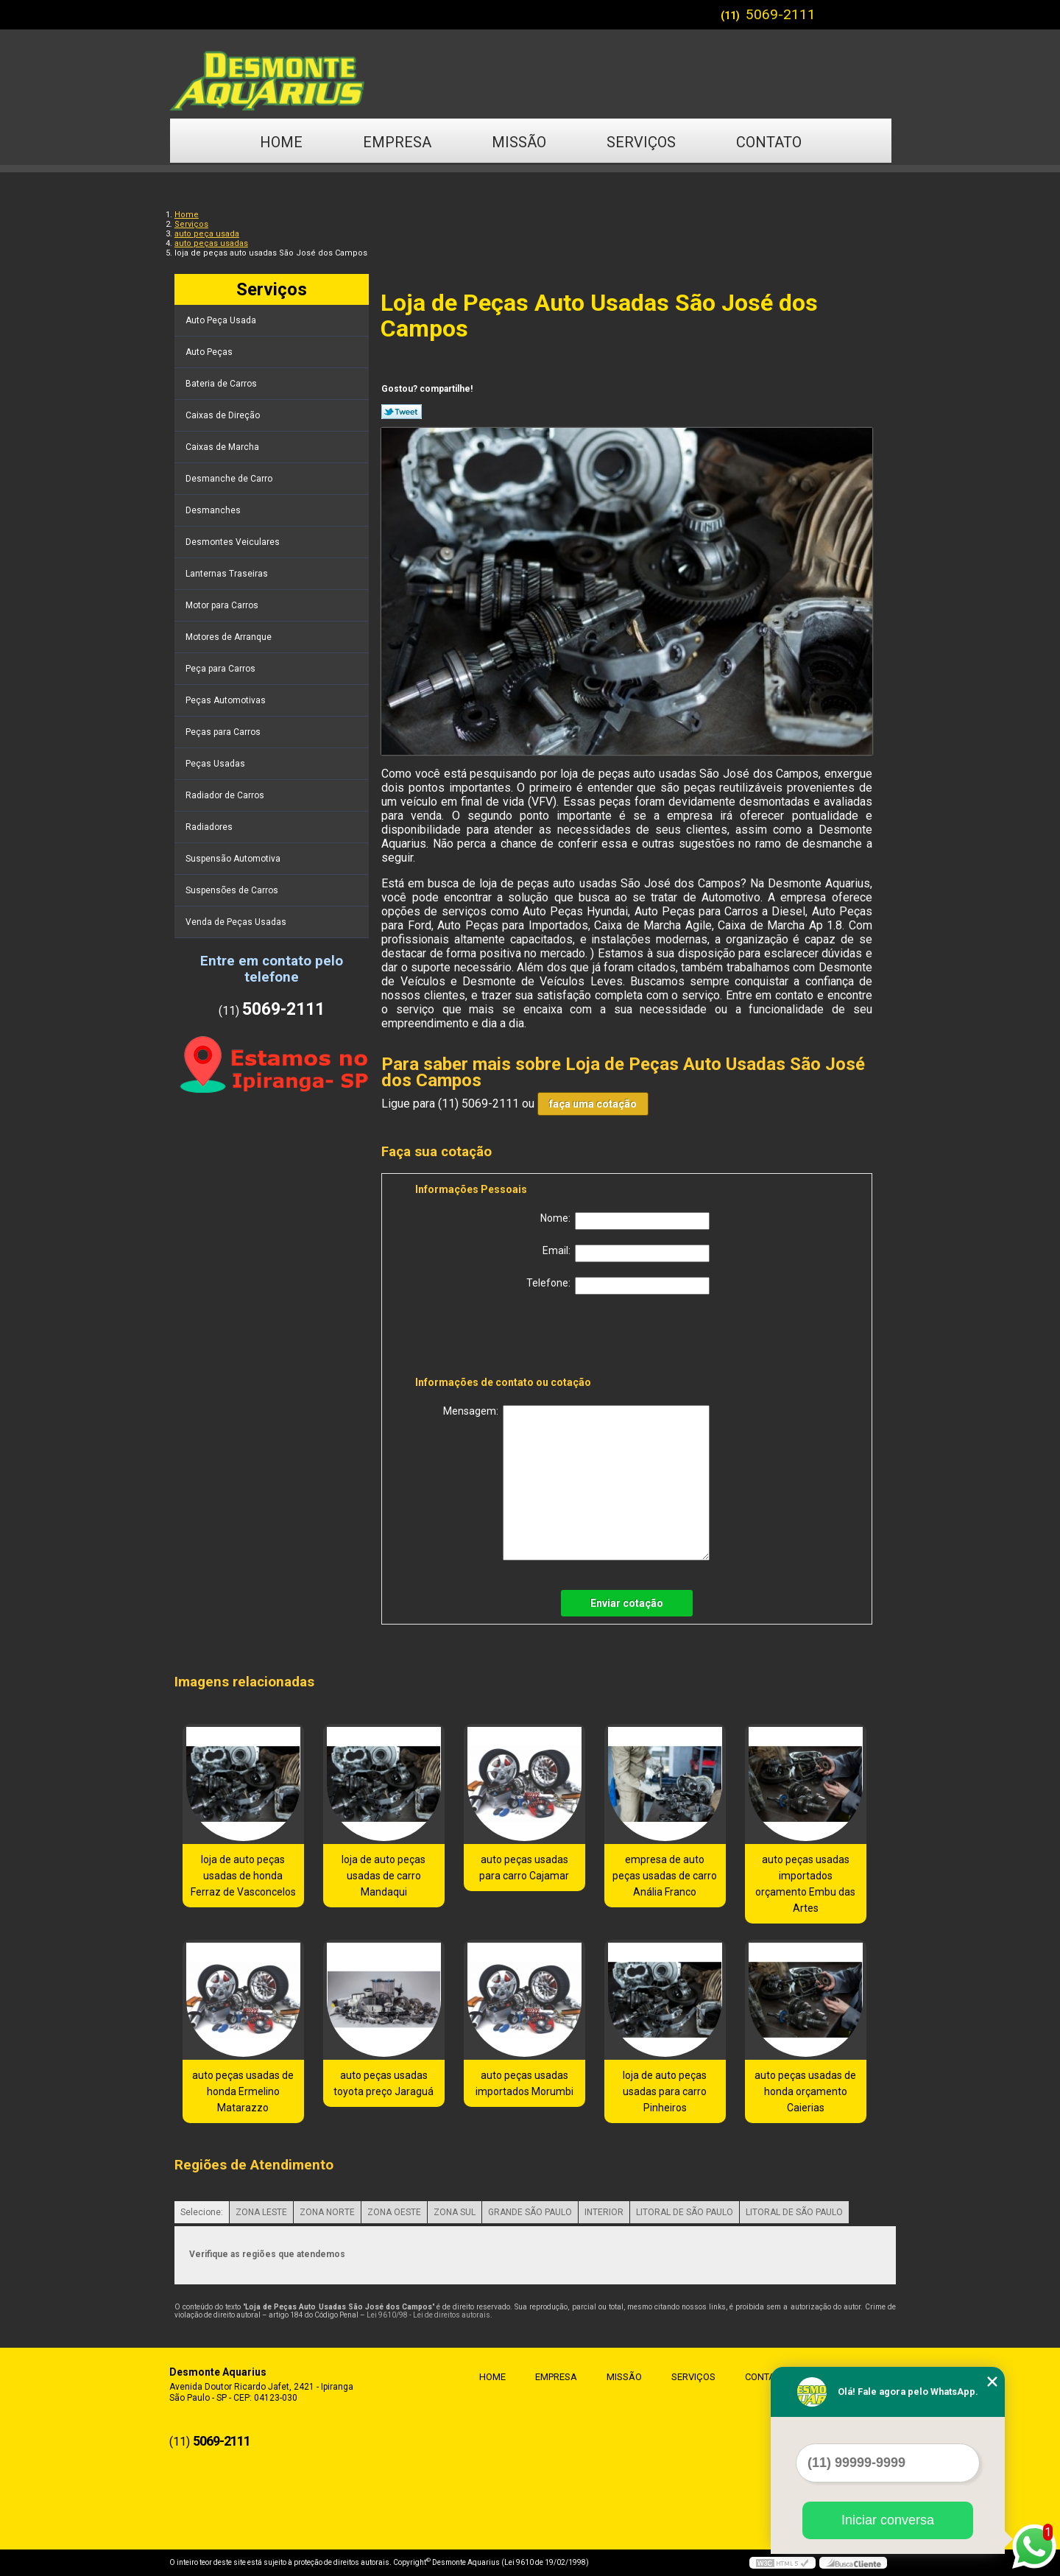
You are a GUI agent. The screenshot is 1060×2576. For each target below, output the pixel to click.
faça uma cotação (593, 1104)
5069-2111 (781, 14)
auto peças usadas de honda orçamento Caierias (805, 2091)
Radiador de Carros (226, 795)
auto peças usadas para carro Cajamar (524, 1868)
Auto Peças (210, 352)
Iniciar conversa (887, 2520)
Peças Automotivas (227, 700)
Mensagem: (576, 1482)
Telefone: (618, 1286)
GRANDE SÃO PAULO (530, 2212)
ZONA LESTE (261, 2212)
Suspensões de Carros (233, 890)
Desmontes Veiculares (234, 542)
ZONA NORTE (327, 2212)
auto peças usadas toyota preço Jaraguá (383, 2083)
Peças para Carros (224, 732)
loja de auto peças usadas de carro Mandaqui (383, 1876)
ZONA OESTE (394, 2212)
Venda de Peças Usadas (237, 922)
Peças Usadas (216, 764)
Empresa (397, 142)
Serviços (641, 142)
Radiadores (210, 827)
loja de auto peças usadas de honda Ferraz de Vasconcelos (243, 1876)
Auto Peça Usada (222, 320)
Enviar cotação (626, 1603)
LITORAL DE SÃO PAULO (684, 2212)
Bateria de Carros (222, 384)
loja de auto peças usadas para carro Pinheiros (665, 2091)
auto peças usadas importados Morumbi (524, 2083)
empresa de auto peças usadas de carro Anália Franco (664, 1876)
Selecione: (201, 2212)
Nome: (625, 1221)
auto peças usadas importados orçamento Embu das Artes (805, 1884)
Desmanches (214, 510)
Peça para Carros (222, 669)
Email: (626, 1253)
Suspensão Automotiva (234, 859)
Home (281, 142)
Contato (769, 142)
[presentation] (509, 1338)
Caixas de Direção (224, 415)
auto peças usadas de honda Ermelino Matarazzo (243, 2091)
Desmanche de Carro (230, 479)
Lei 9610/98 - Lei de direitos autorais (428, 2315)
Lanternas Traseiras (228, 574)
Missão (519, 142)
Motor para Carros (223, 605)
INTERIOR (603, 2212)
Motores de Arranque (230, 637)
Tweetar (401, 411)
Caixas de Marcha (223, 447)
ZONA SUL (455, 2212)
